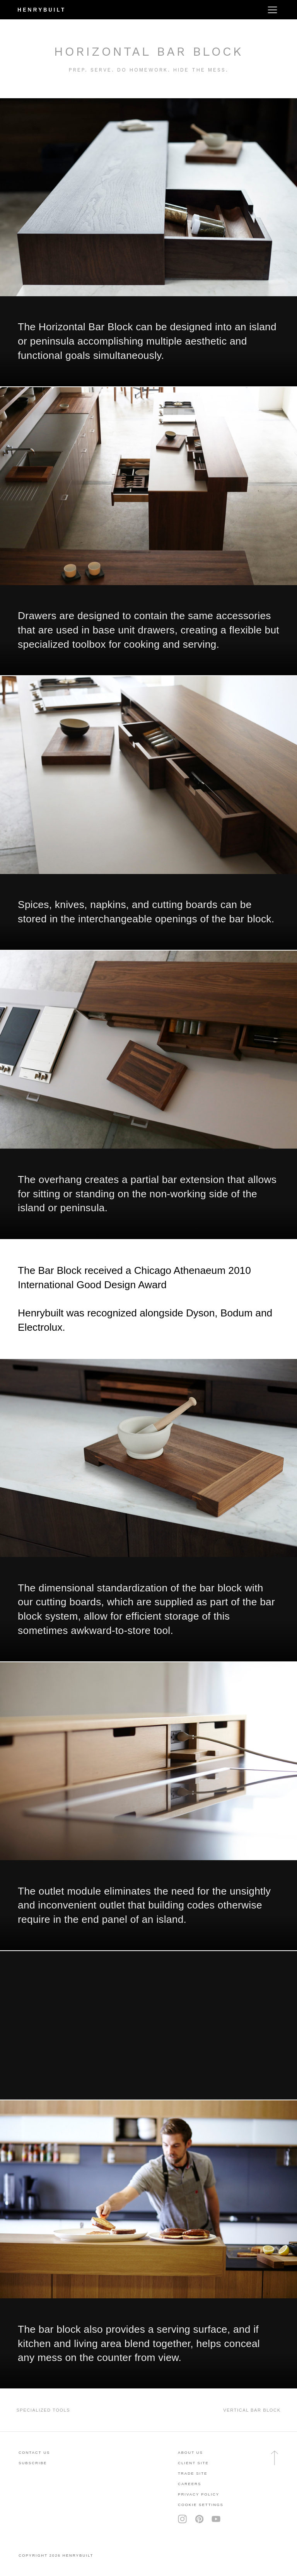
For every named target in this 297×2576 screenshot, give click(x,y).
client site (193, 2463)
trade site (193, 2473)
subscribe (33, 2463)
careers (189, 2484)
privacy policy (198, 2494)
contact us (34, 2452)
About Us (190, 2452)
